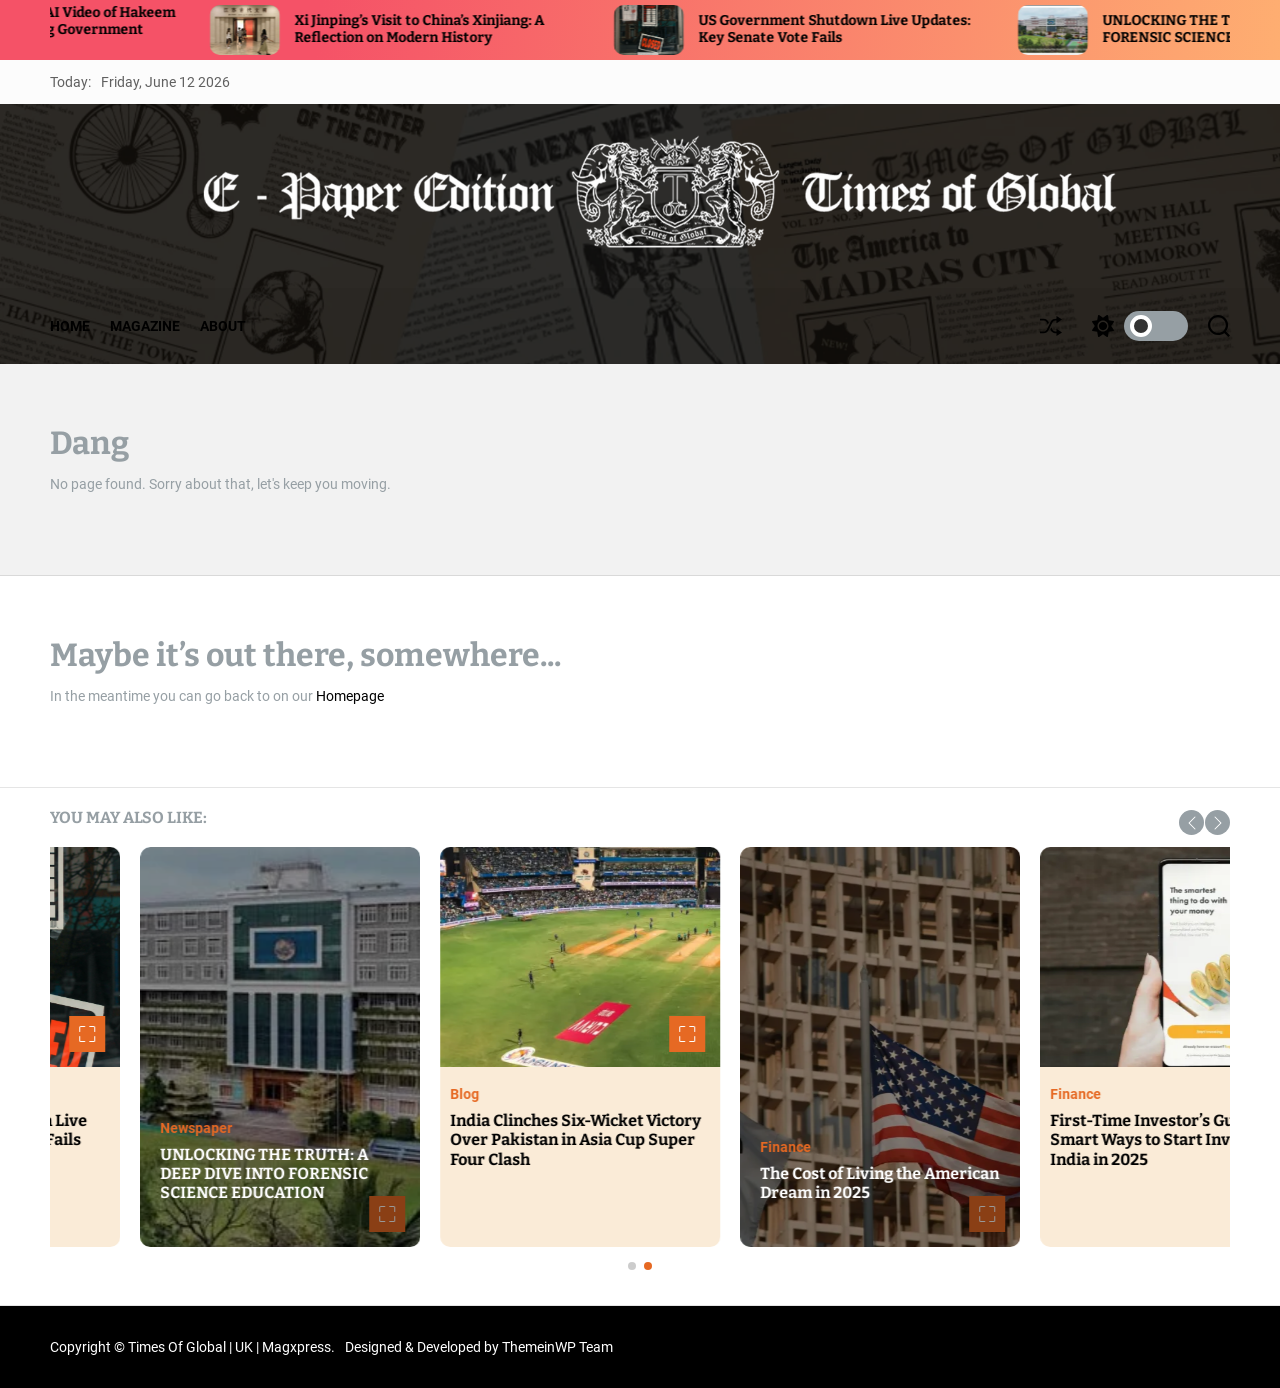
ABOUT (223, 326)
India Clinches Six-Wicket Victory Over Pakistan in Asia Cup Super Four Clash (926, 1139)
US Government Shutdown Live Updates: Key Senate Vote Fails (867, 29)
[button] (1191, 822)
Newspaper (547, 1128)
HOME (70, 326)
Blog (815, 1094)
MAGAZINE (145, 326)
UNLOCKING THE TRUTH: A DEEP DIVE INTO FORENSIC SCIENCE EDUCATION (615, 1173)
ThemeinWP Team (557, 1347)
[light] (1135, 326)
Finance (1136, 1147)
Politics (225, 1094)
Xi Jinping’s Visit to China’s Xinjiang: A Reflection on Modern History (452, 29)
